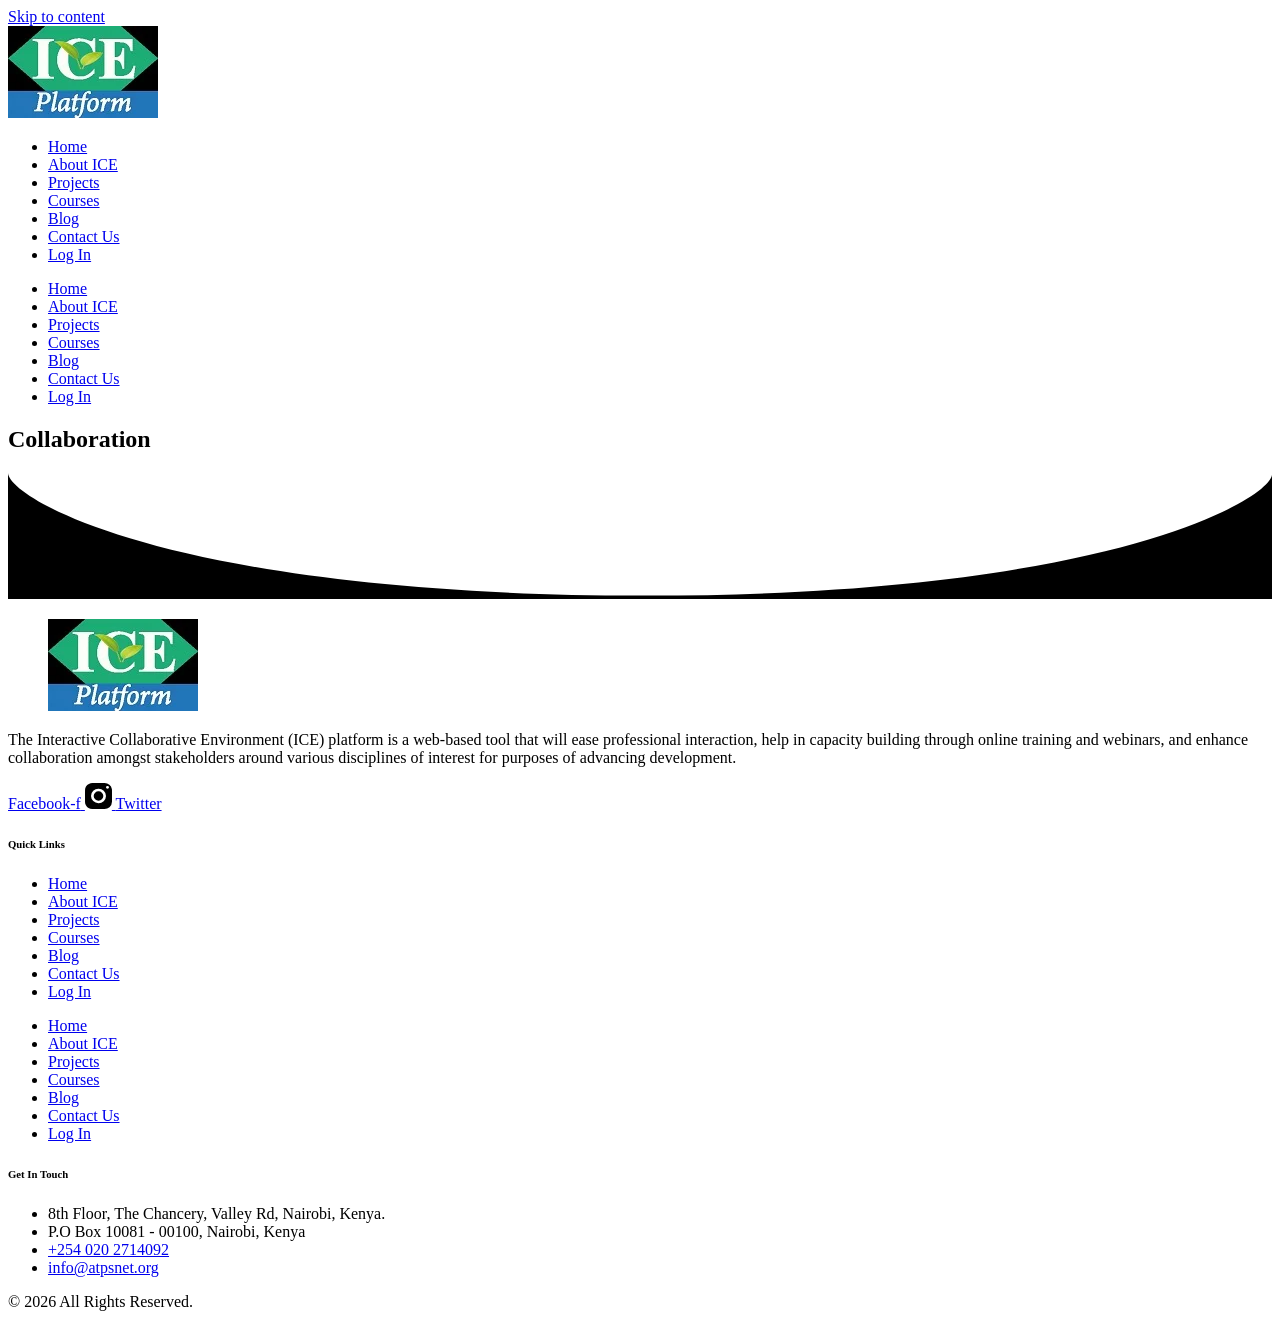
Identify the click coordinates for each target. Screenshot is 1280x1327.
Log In (69, 254)
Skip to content (56, 16)
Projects (74, 182)
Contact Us (84, 236)
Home (67, 146)
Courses (74, 200)
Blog (63, 218)
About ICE (83, 164)
